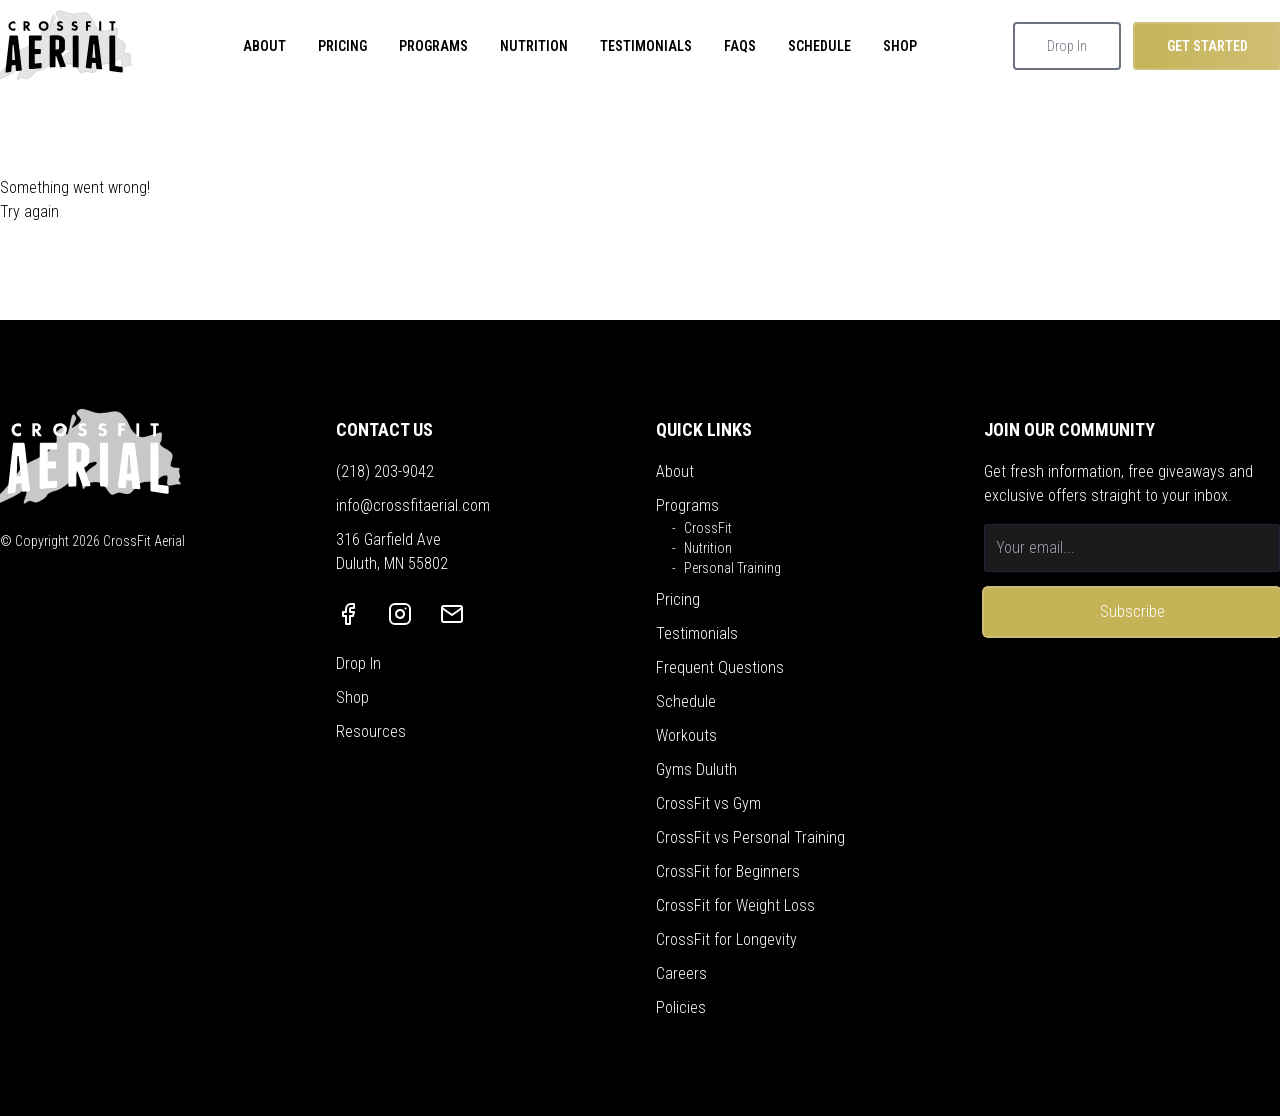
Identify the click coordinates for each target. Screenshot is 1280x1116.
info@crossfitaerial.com (413, 505)
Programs (687, 505)
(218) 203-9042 (385, 471)
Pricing (678, 599)
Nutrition (708, 548)
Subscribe (1132, 611)
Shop (352, 697)
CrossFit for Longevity (726, 939)
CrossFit (708, 528)
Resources (371, 731)
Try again (29, 211)
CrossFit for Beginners (728, 871)
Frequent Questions (720, 667)
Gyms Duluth (696, 769)
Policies (681, 1007)
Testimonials (697, 633)
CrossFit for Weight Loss (735, 905)
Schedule (686, 701)
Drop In (1067, 46)
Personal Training (732, 568)
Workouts (686, 735)
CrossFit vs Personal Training (750, 837)
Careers (681, 973)
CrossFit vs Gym (708, 803)
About (675, 471)
